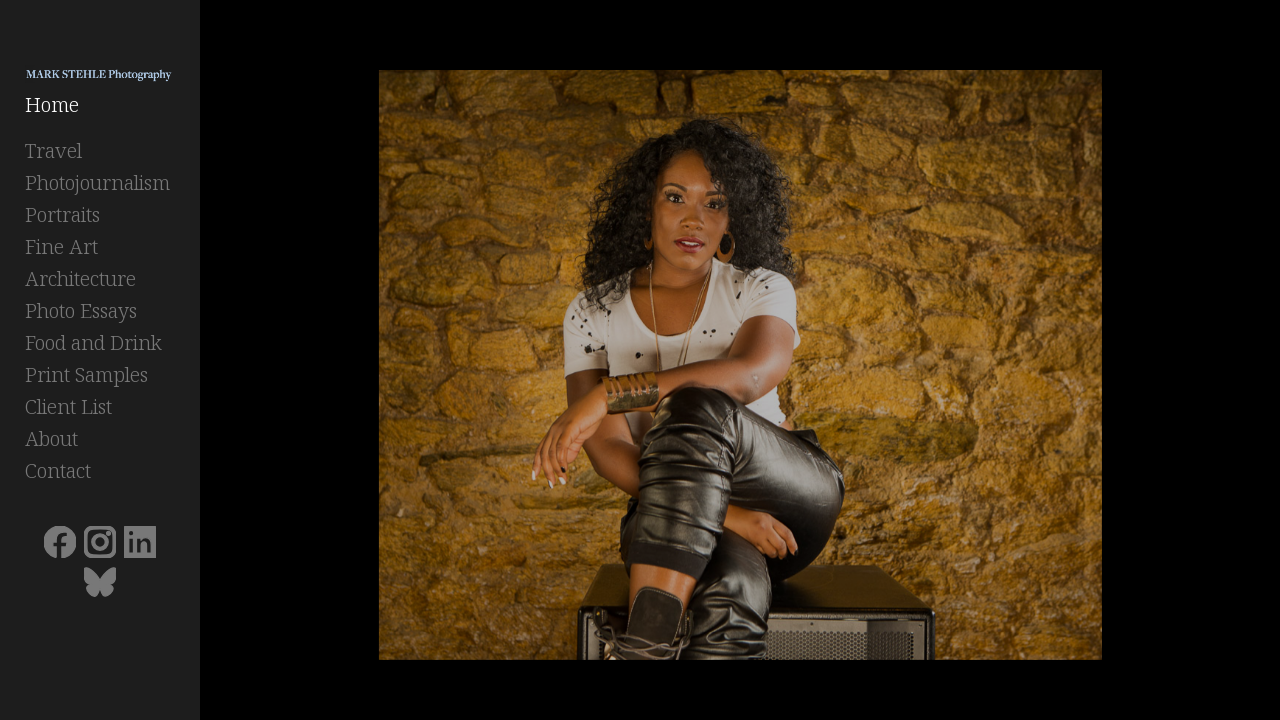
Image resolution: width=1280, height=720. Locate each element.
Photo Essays (81, 316)
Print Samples (86, 380)
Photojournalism (97, 188)
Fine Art (61, 252)
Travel (53, 156)
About (51, 444)
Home (52, 110)
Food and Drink (93, 348)
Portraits (62, 220)
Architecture (80, 284)
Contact (58, 476)
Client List (68, 412)
